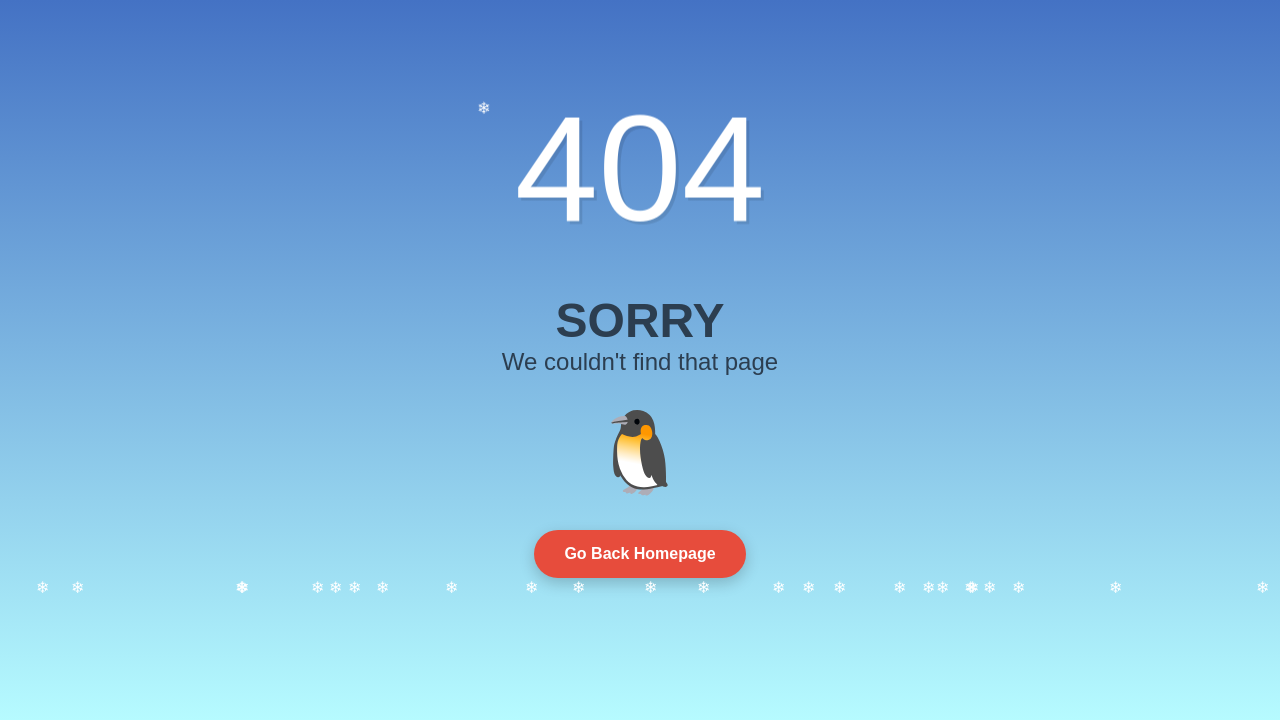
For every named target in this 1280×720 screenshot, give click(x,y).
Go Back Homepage (639, 553)
